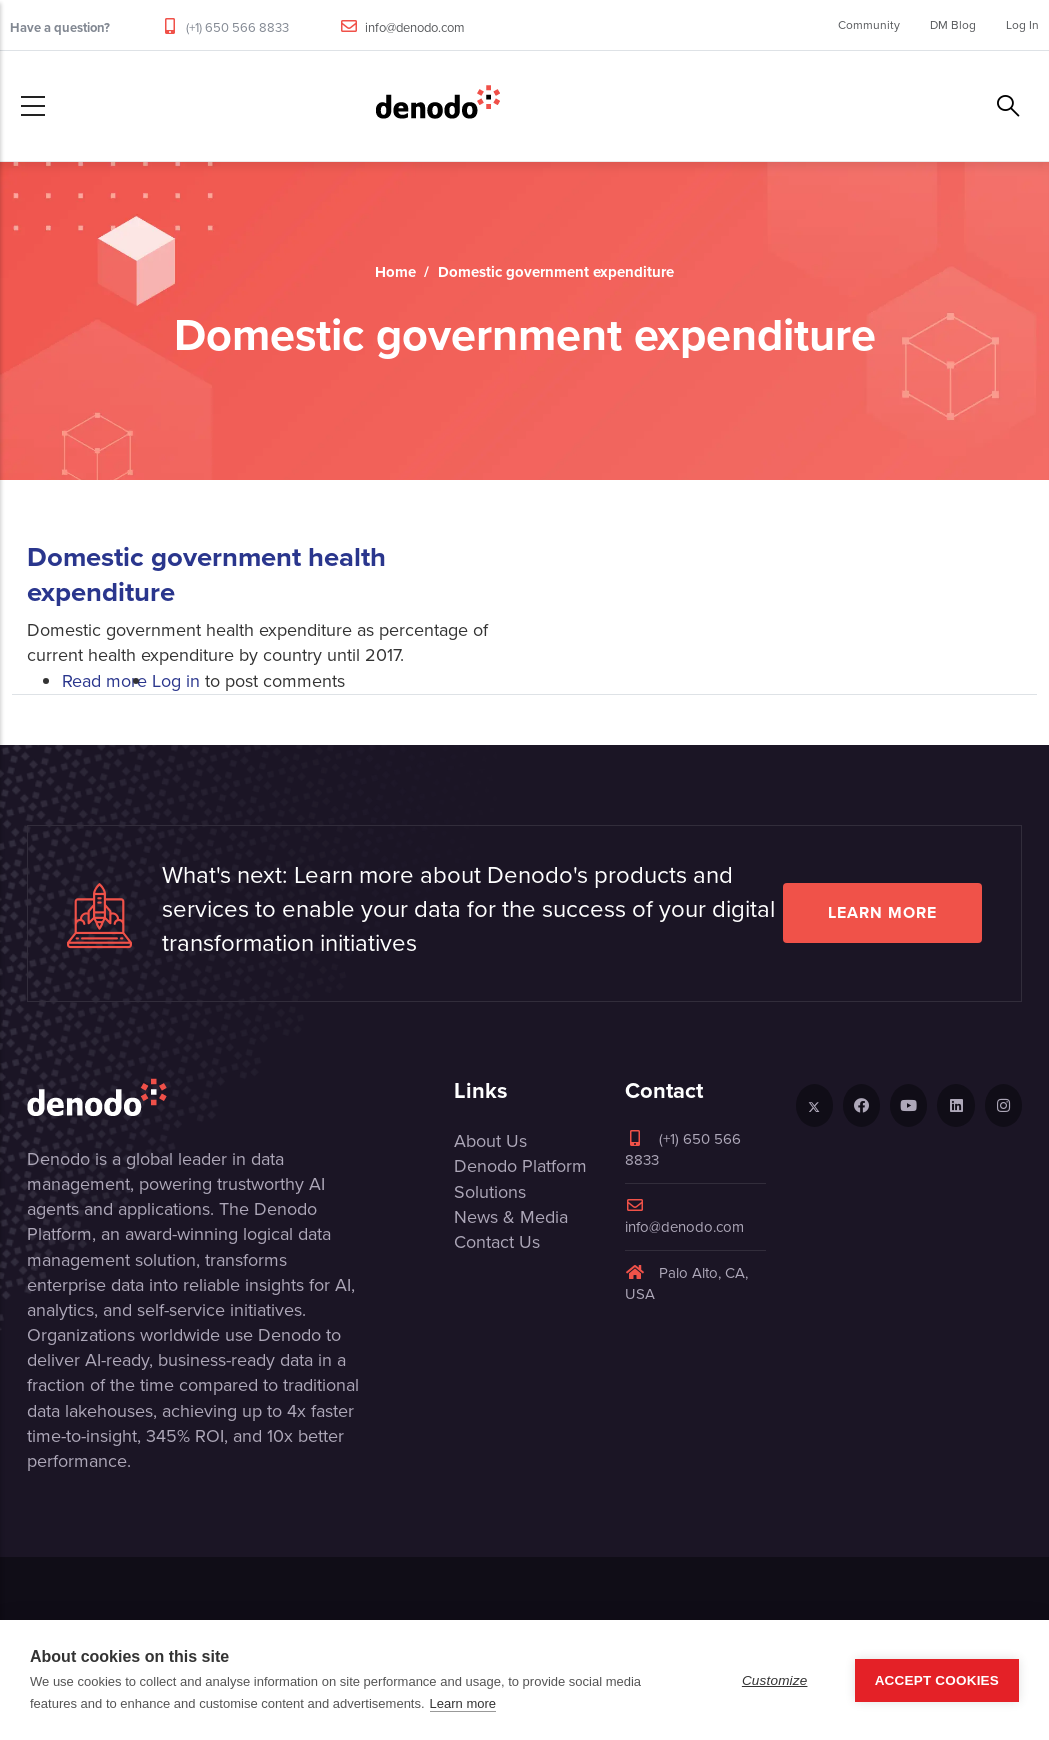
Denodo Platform (520, 1166)
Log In (1022, 25)
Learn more (882, 912)
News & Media (511, 1217)
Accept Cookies (937, 1680)
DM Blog (953, 25)
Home (395, 272)
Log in (176, 681)
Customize (775, 1680)
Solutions (490, 1192)
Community (869, 25)
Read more (104, 681)
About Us (490, 1141)
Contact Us (497, 1242)
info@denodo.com (415, 27)
